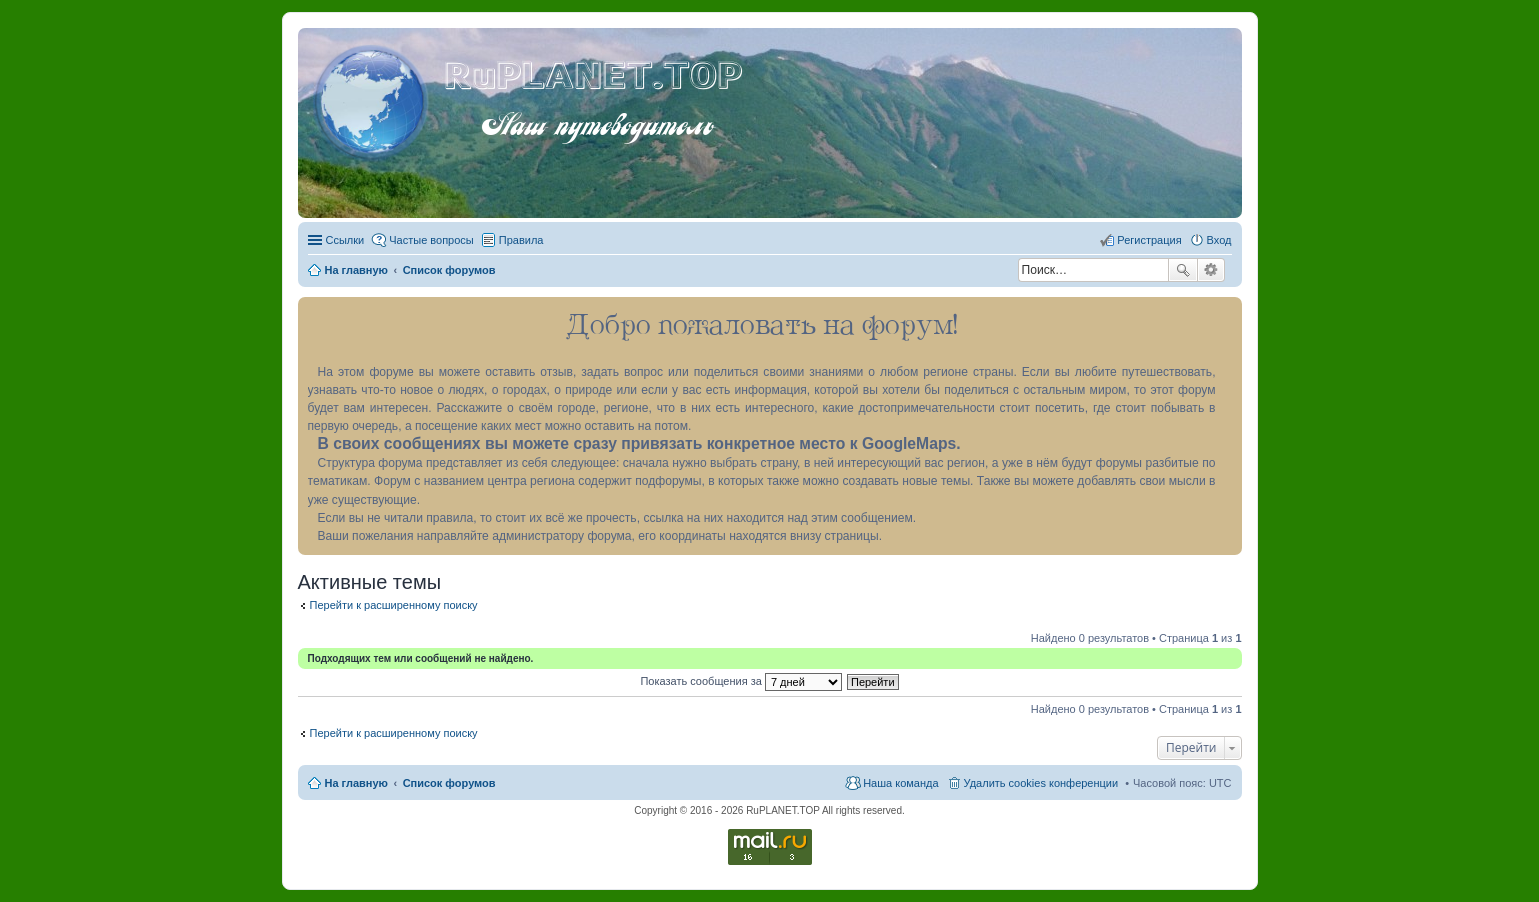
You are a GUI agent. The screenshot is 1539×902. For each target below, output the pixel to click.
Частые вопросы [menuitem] (431, 240)
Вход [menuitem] (1219, 240)
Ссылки (345, 240)
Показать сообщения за (740, 681)
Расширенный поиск (1211, 270)
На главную (356, 783)
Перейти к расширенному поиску (394, 605)
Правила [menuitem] (521, 240)
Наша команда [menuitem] (900, 783)
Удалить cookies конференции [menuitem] (1041, 783)
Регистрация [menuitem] (1149, 240)
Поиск (1183, 270)
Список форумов (449, 783)
